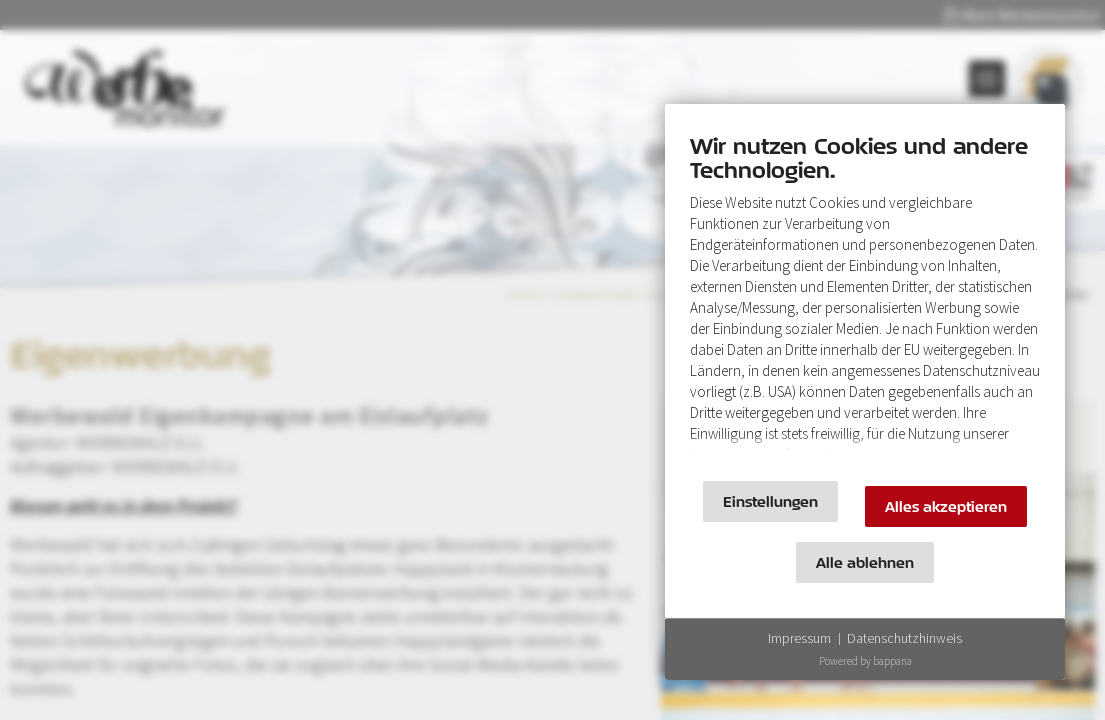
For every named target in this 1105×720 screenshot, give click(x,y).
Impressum (799, 638)
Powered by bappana (865, 661)
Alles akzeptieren (946, 506)
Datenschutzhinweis (904, 638)
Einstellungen (770, 501)
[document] (865, 297)
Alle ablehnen (865, 562)
